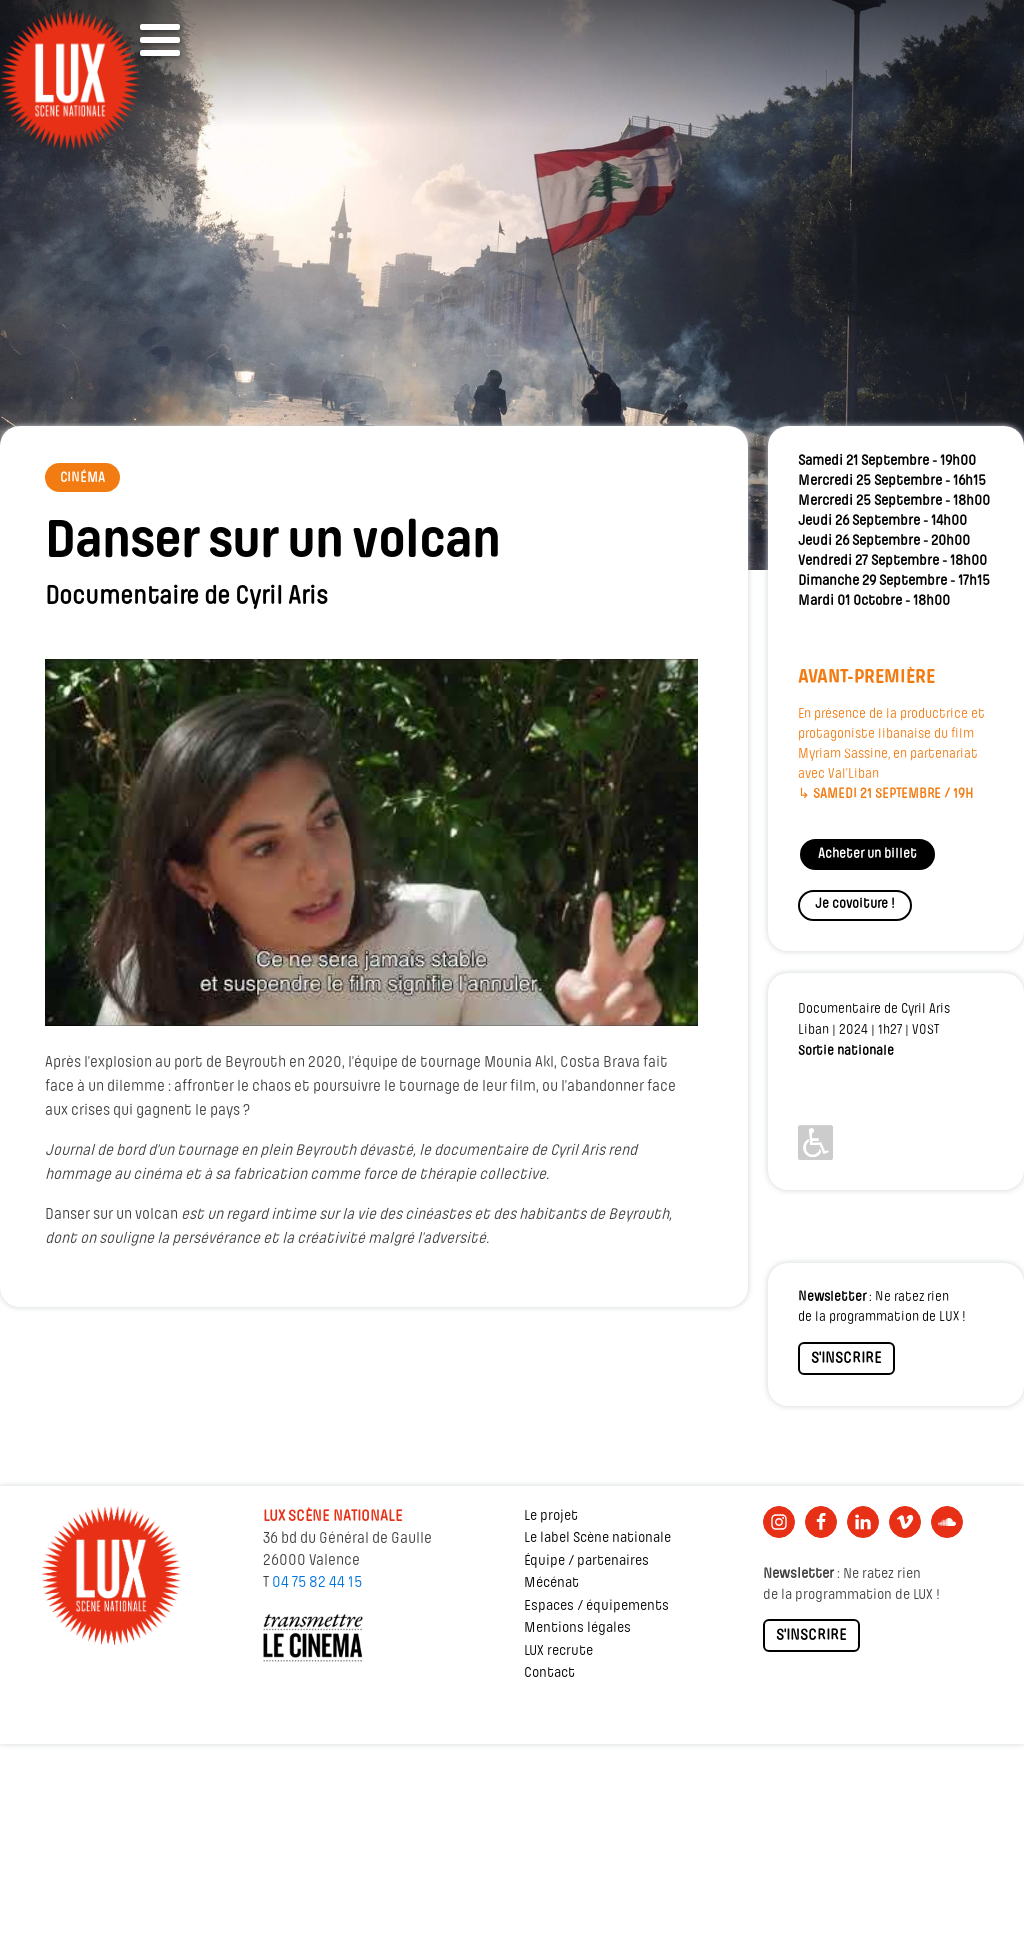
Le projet (551, 1516)
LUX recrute (558, 1651)
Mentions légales (577, 1628)
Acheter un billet (867, 854)
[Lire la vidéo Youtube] (371, 842)
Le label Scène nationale (597, 1538)
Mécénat (551, 1583)
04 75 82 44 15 (317, 1583)
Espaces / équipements (596, 1606)
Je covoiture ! (855, 904)
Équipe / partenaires (586, 1561)
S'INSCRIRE (846, 1359)
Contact (549, 1673)
